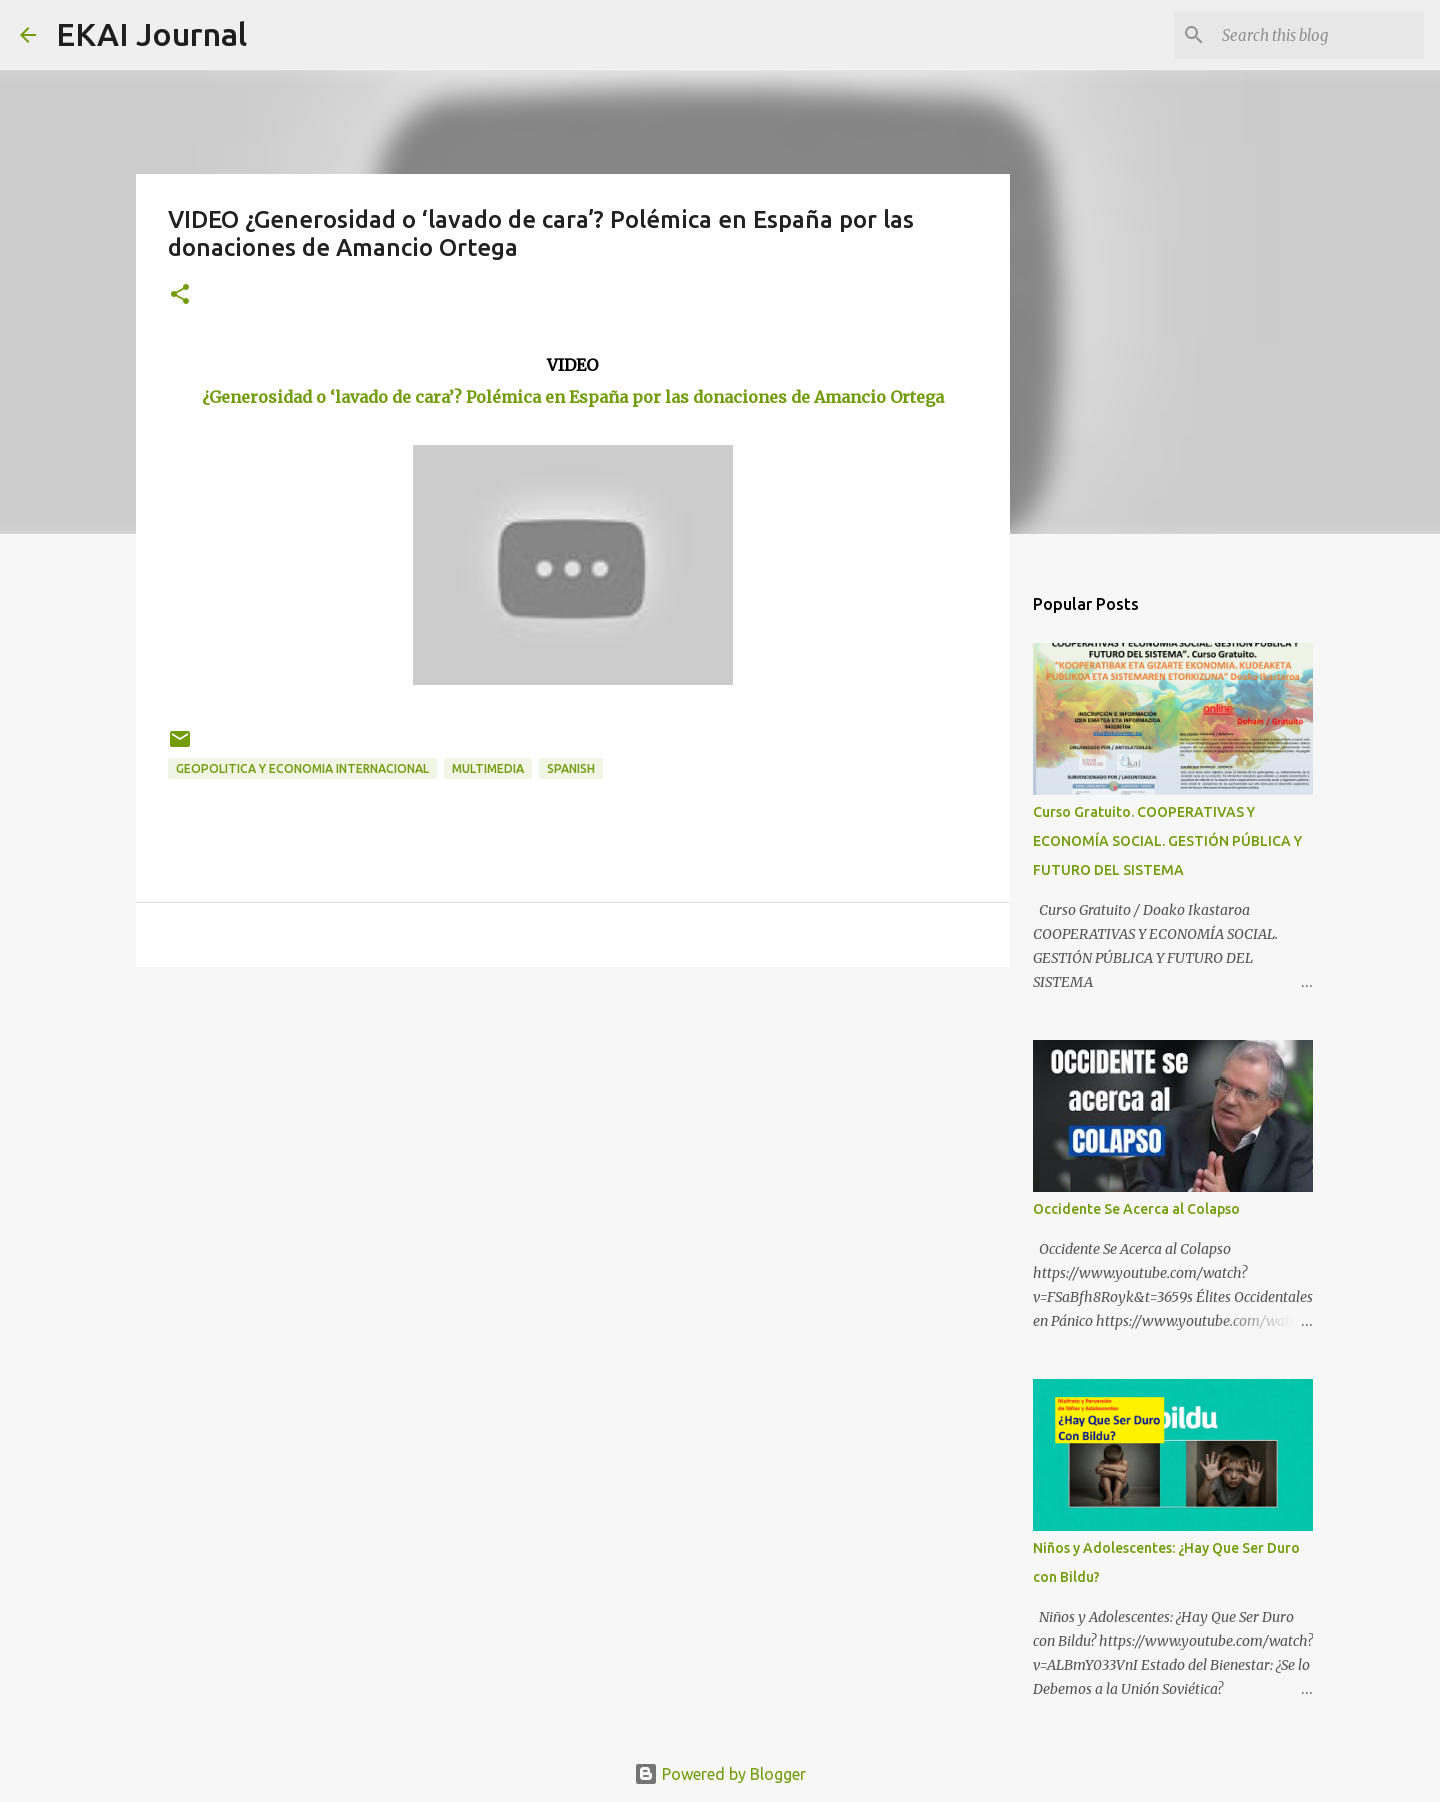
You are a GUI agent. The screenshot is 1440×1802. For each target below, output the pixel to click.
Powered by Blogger (720, 1774)
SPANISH (571, 768)
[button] (180, 295)
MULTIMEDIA (488, 768)
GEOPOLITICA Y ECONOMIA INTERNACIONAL (302, 768)
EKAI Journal (151, 34)
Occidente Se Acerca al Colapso (1136, 1209)
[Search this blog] (1319, 35)
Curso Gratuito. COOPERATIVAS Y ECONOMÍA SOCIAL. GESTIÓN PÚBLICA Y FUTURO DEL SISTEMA (1167, 841)
